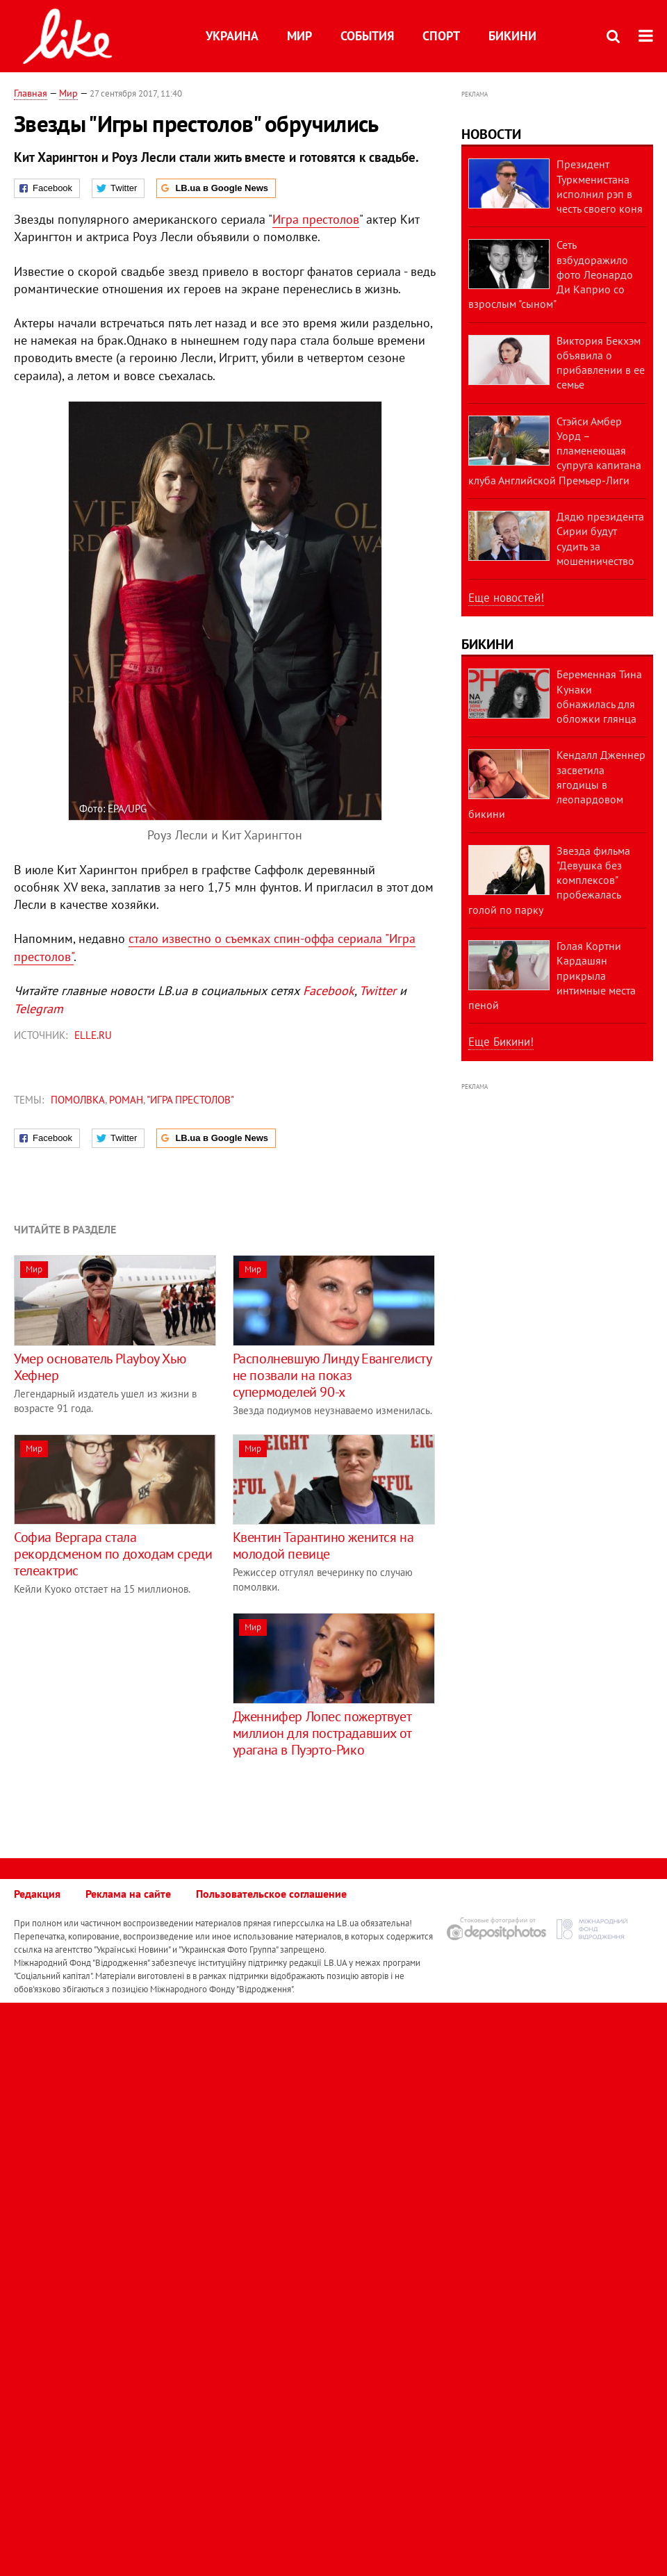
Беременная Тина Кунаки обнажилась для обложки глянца (599, 696)
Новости (491, 134)
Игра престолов (315, 219)
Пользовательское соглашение (271, 1894)
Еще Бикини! (501, 1041)
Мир (299, 36)
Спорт (441, 36)
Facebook (328, 991)
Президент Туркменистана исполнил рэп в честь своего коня (600, 186)
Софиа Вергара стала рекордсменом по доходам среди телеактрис (113, 1554)
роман (126, 1099)
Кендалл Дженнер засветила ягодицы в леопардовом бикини (556, 784)
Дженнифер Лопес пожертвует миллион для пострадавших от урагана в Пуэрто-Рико (322, 1733)
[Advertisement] (130, 1710)
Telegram (38, 1009)
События (367, 36)
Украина (232, 36)
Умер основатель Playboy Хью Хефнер (100, 1366)
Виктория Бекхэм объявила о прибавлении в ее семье (601, 363)
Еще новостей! (506, 597)
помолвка (78, 1099)
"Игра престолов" (190, 1099)
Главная (30, 93)
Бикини (512, 36)
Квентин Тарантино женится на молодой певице (323, 1545)
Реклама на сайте (128, 1894)
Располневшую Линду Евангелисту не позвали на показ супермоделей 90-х (332, 1375)
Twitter (377, 991)
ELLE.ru (93, 1035)
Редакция (37, 1894)
